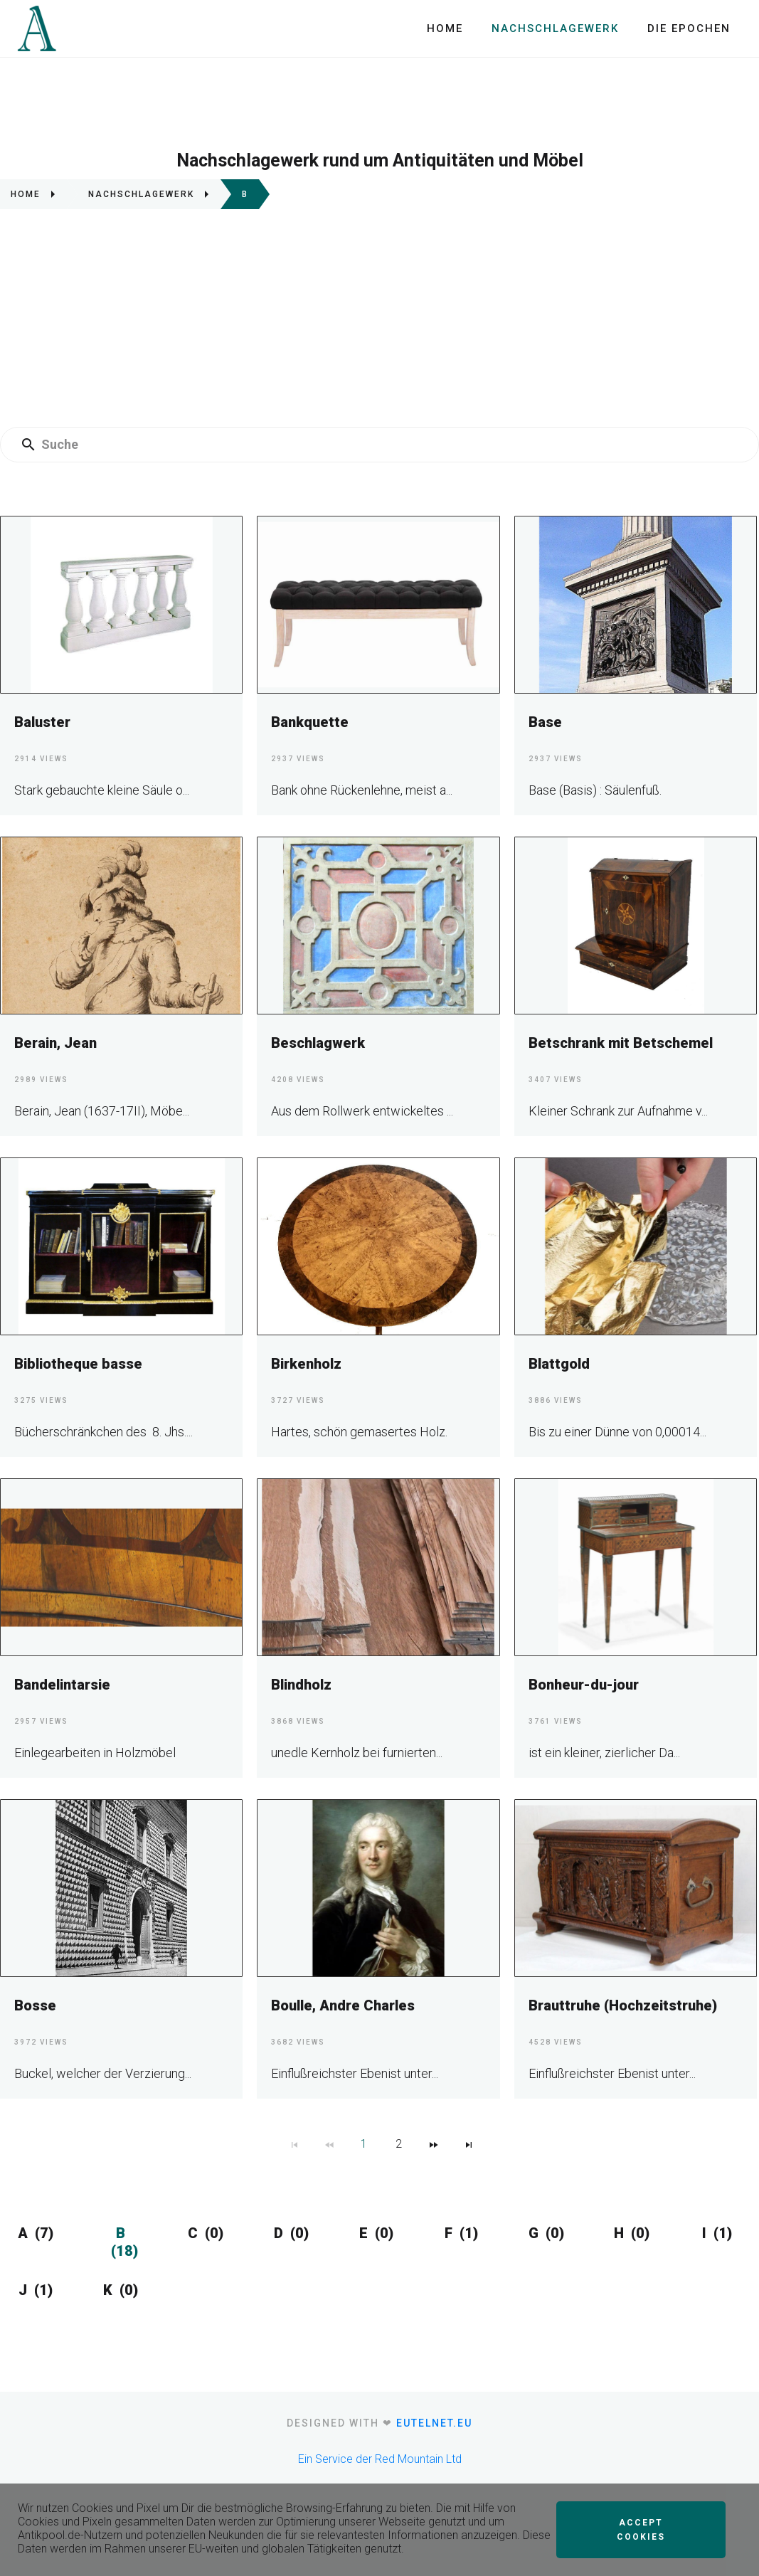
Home (445, 28)
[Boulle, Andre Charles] (378, 1887)
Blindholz (301, 1684)
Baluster (42, 722)
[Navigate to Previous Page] (329, 2143)
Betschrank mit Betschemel (621, 1042)
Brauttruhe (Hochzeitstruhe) (623, 2005)
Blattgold (559, 1363)
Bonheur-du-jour (584, 1684)
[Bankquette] (378, 604)
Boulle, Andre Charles (343, 2005)
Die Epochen (689, 28)
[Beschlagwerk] (378, 925)
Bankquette (310, 722)
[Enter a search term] (392, 445)
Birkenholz (306, 1363)
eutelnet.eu (434, 2423)
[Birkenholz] (378, 1246)
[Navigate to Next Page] (434, 2143)
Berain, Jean (55, 1042)
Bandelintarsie (62, 1684)
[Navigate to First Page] (294, 2143)
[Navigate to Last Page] (469, 2143)
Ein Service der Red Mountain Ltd (380, 2459)
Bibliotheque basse (78, 1363)
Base (545, 722)
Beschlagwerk (318, 1042)
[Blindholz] (378, 1567)
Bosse (35, 2005)
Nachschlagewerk (555, 28)
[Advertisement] (379, 323)
